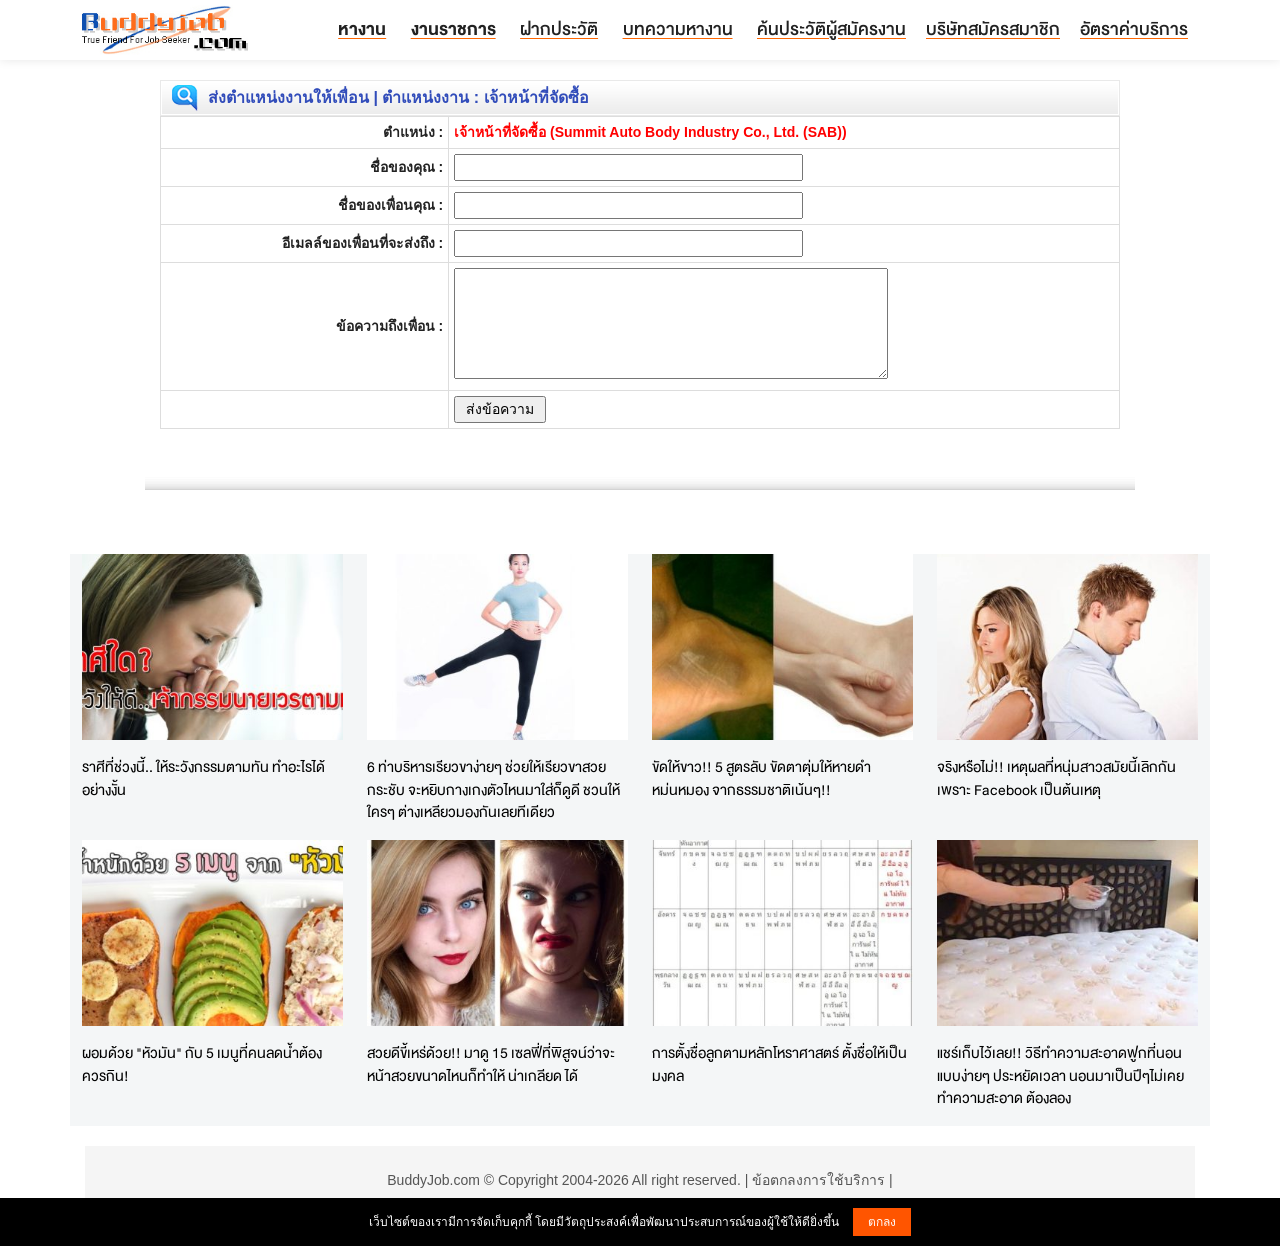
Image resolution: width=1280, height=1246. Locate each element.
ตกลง (882, 1222)
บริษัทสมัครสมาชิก (993, 28)
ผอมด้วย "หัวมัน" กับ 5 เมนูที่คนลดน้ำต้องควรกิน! (202, 1064)
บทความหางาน (678, 28)
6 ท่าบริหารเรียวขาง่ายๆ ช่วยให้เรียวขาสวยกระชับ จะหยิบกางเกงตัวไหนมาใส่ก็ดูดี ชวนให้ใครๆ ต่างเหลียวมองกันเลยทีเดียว (493, 789)
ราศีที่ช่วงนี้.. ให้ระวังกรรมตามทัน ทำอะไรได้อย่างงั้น (203, 778)
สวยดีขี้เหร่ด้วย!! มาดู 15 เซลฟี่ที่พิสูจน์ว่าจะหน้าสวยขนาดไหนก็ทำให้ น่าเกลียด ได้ (491, 1064)
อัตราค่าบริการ (1134, 28)
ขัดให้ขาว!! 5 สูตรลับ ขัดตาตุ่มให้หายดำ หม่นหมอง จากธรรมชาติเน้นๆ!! (761, 778)
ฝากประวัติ (559, 28)
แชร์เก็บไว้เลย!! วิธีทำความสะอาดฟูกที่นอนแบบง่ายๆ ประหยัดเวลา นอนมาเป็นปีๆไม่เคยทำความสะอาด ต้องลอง (1060, 1075)
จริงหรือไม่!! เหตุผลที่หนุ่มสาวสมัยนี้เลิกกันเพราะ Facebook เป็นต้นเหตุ (1056, 778)
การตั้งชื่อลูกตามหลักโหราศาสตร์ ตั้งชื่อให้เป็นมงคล (779, 1064)
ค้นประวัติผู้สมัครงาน (831, 28)
